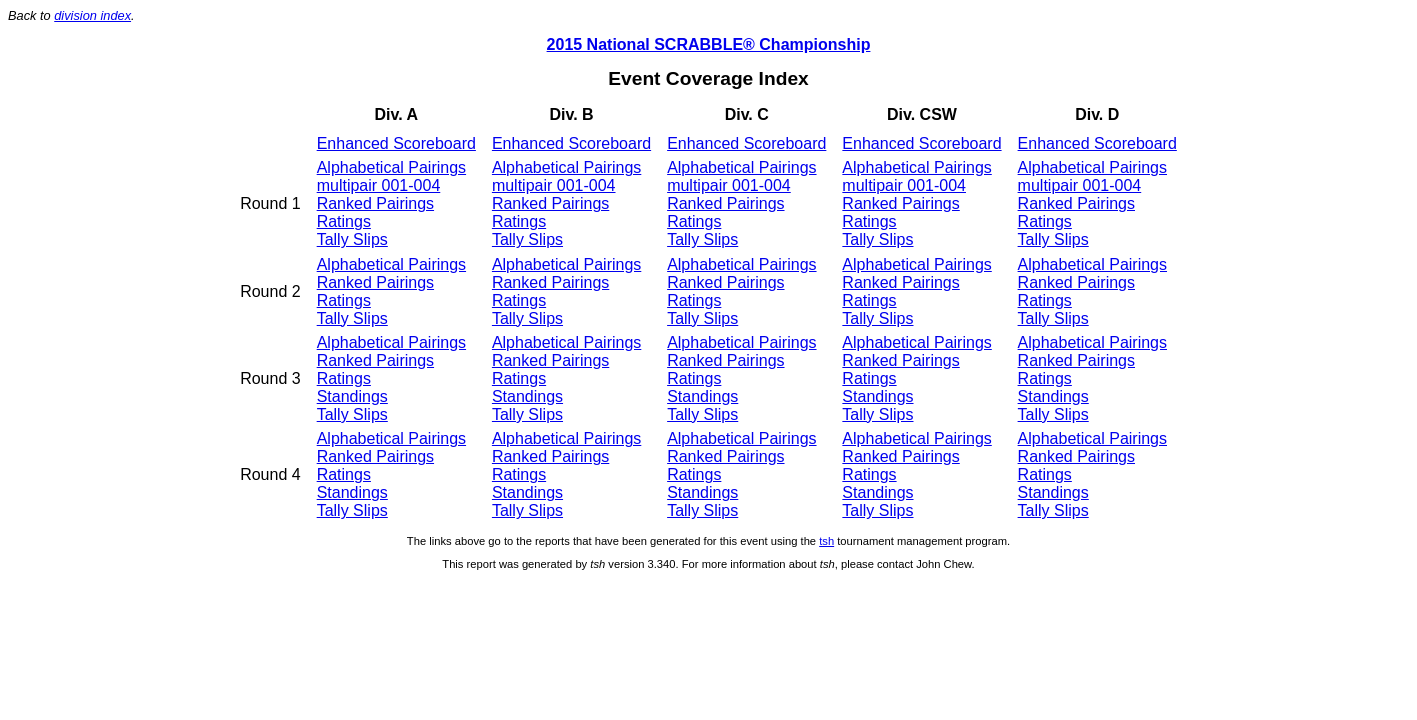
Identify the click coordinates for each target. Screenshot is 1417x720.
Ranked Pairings (375, 203)
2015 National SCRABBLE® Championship (709, 44)
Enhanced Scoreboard (396, 143)
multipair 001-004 (379, 185)
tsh (826, 541)
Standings (352, 396)
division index (92, 15)
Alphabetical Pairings (391, 167)
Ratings (344, 221)
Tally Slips (352, 239)
